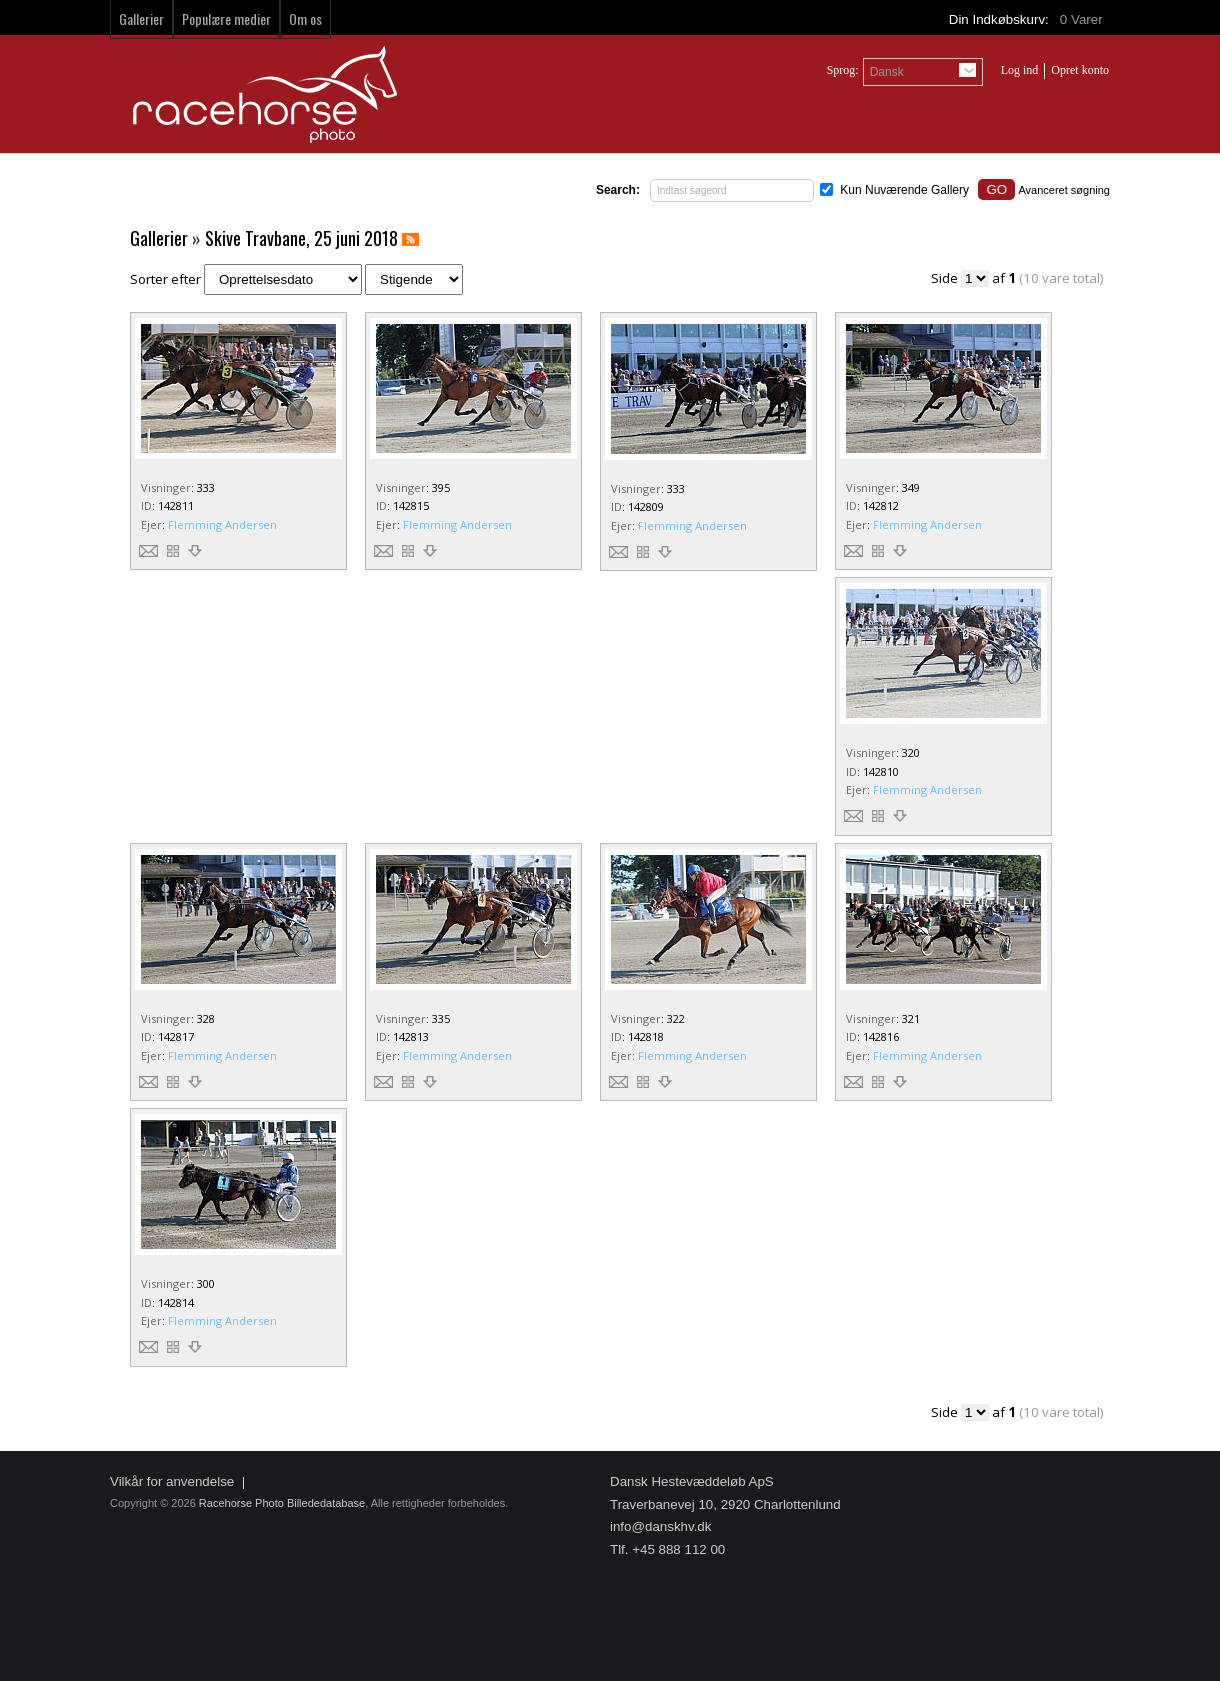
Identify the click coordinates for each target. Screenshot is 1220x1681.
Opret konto (1080, 70)
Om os (305, 18)
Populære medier (226, 18)
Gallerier (141, 18)
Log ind (1020, 70)
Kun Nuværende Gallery (904, 190)
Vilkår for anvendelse (172, 1481)
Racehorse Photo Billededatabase (282, 1503)
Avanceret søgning (1064, 190)
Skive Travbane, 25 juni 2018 (301, 238)
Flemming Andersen (222, 524)
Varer (1083, 19)
